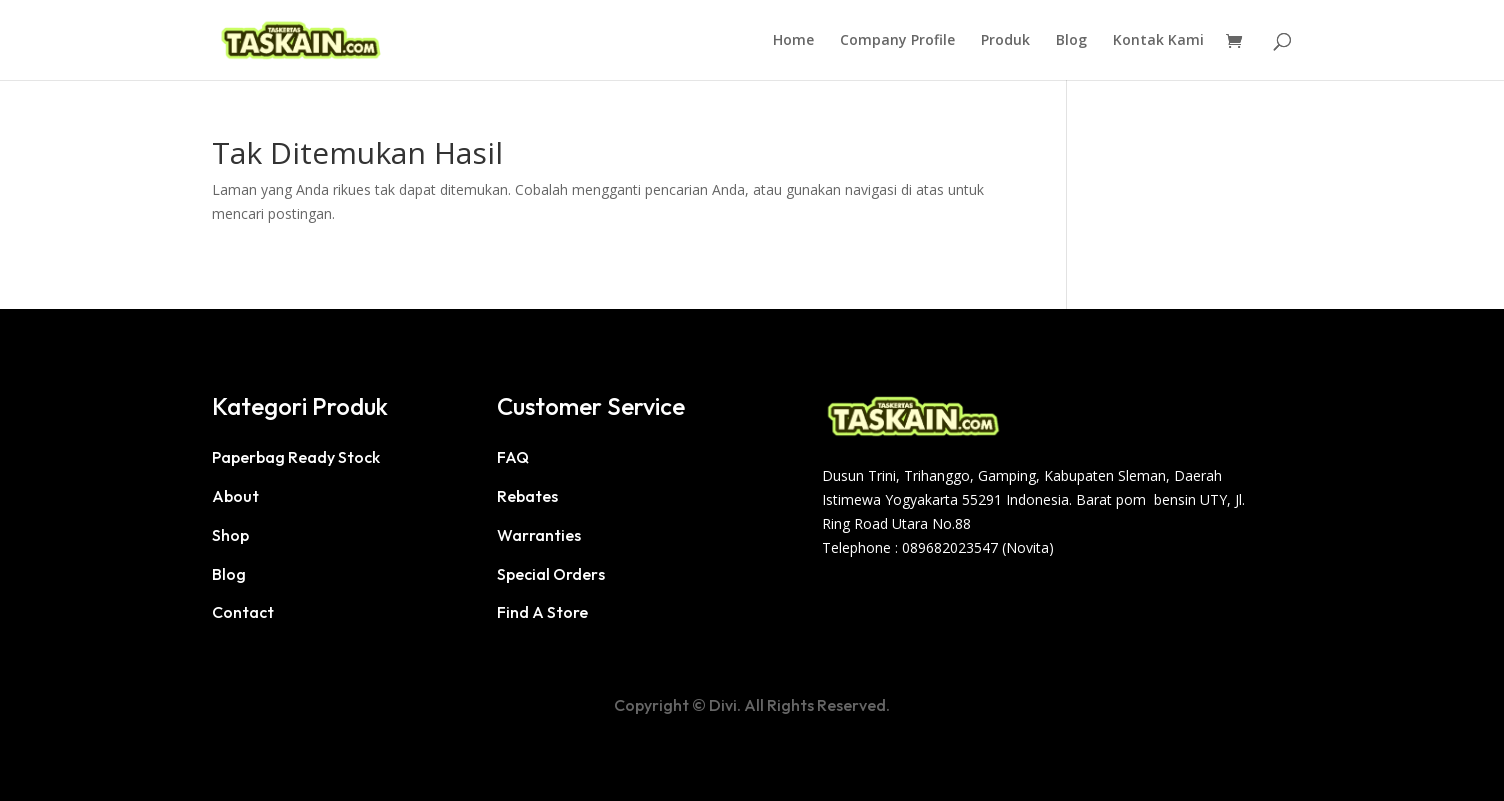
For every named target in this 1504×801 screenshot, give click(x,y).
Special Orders (551, 574)
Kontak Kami (1158, 41)
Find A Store (542, 612)
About (235, 496)
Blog (1071, 41)
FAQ (513, 457)
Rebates (527, 496)
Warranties (539, 535)
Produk (1005, 41)
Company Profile (897, 41)
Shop (230, 535)
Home (793, 41)
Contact (243, 612)
